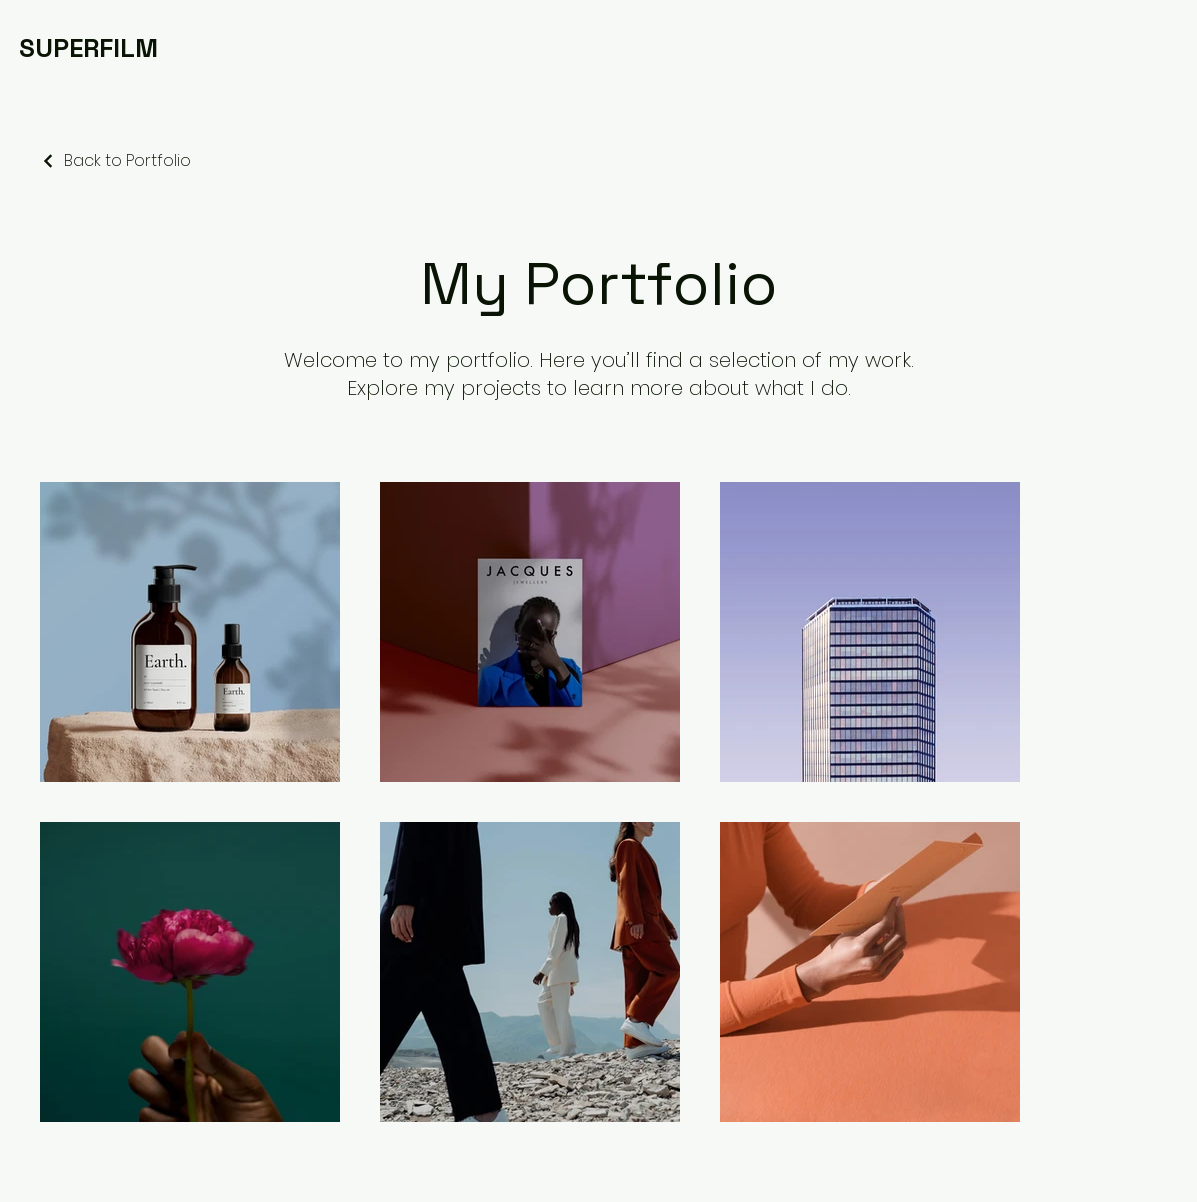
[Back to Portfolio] (115, 160)
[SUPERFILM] (88, 48)
